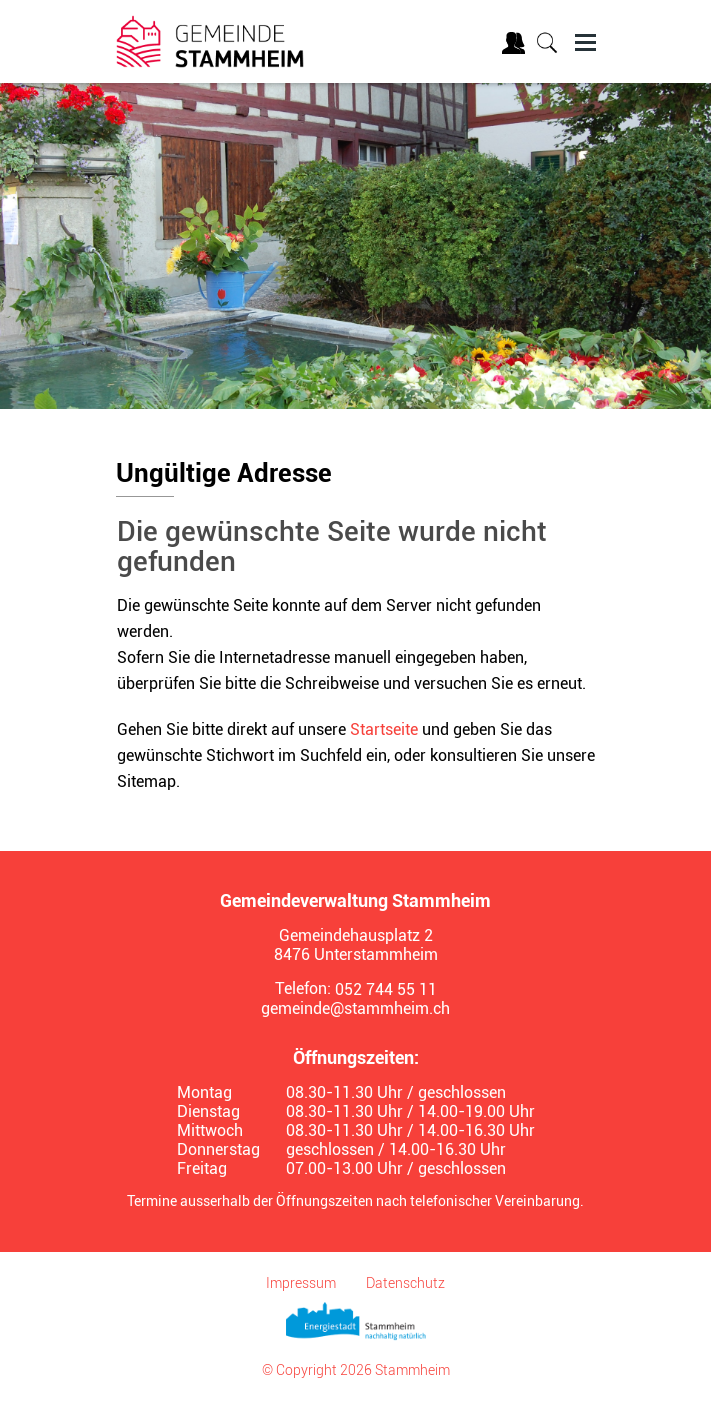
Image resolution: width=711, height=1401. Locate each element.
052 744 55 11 (386, 989)
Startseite (384, 729)
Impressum (301, 1283)
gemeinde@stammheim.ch (355, 1008)
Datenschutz (405, 1283)
